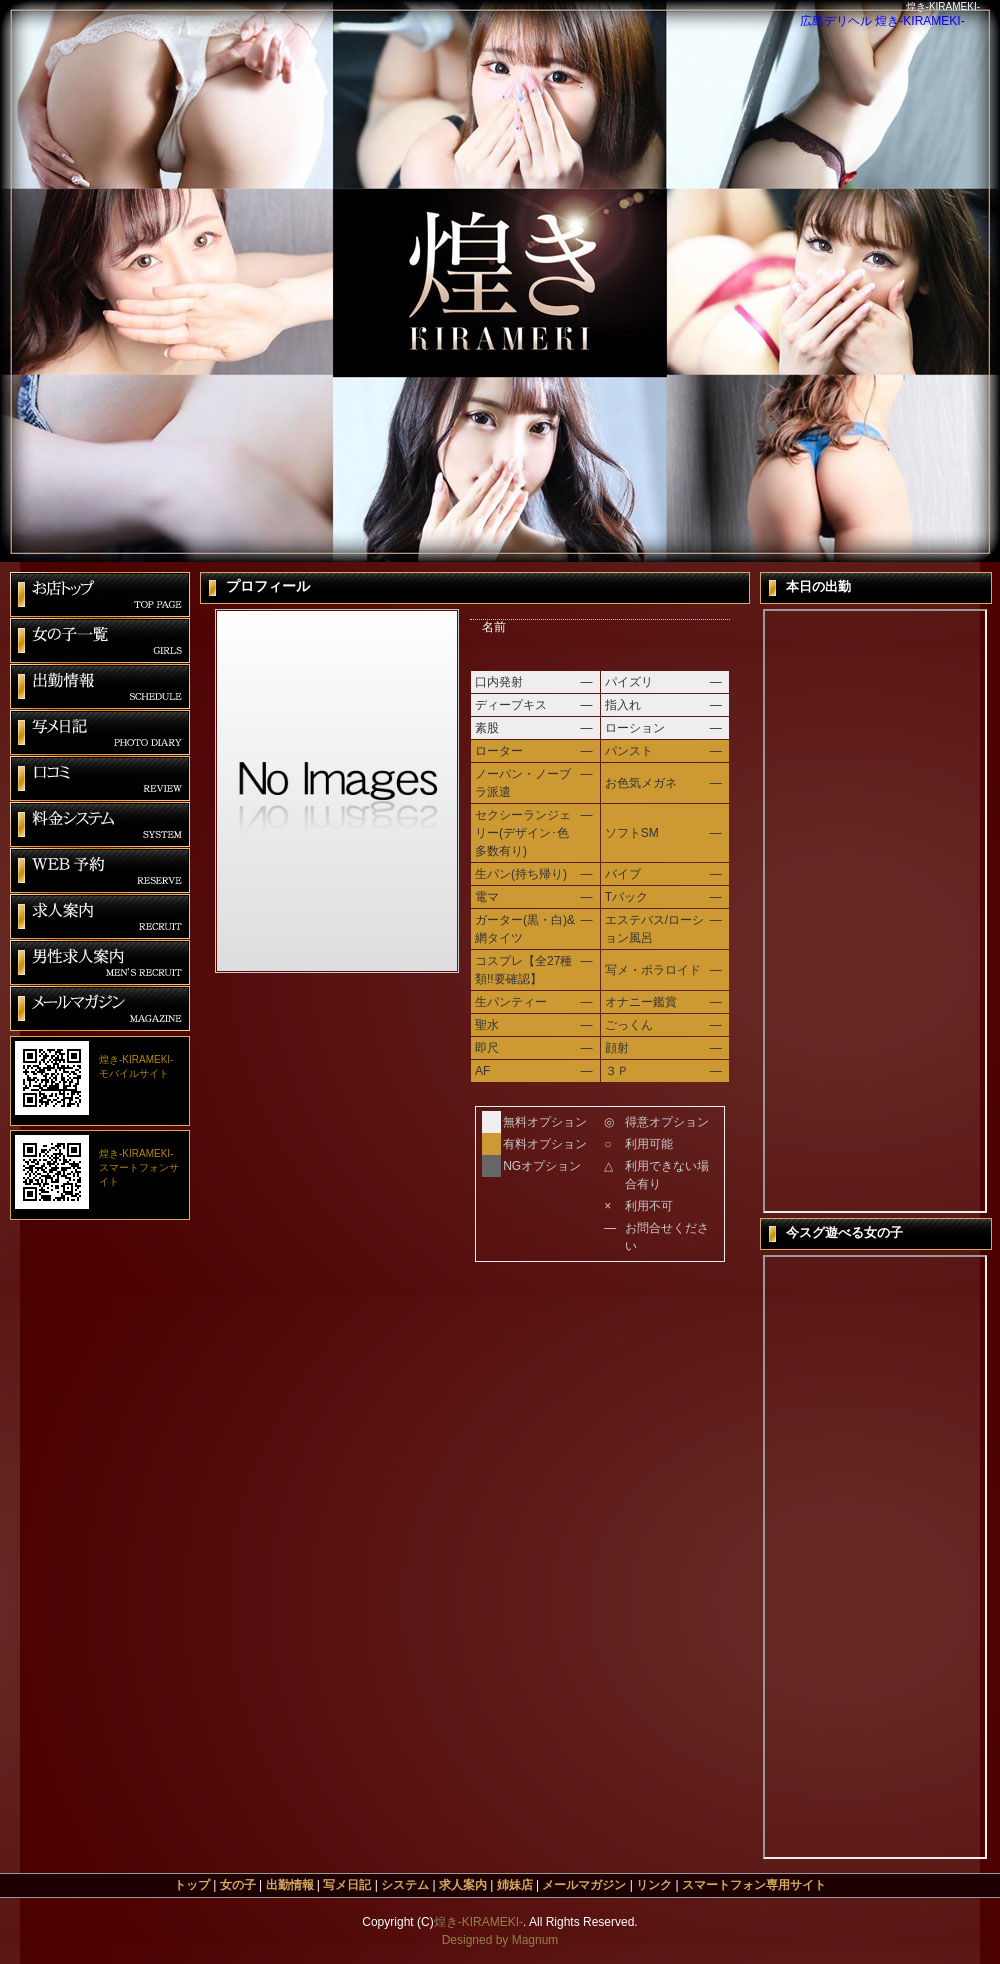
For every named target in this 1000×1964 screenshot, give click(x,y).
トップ (192, 1885)
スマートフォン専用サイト (754, 1885)
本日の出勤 (875, 911)
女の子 (238, 1885)
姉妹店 (515, 1885)
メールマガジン (584, 1885)
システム (405, 1885)
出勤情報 (290, 1885)
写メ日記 (347, 1885)
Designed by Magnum (500, 1940)
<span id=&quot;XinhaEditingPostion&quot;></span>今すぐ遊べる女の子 (875, 1557)
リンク (654, 1885)
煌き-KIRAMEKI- (478, 1922)
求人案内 (463, 1885)
